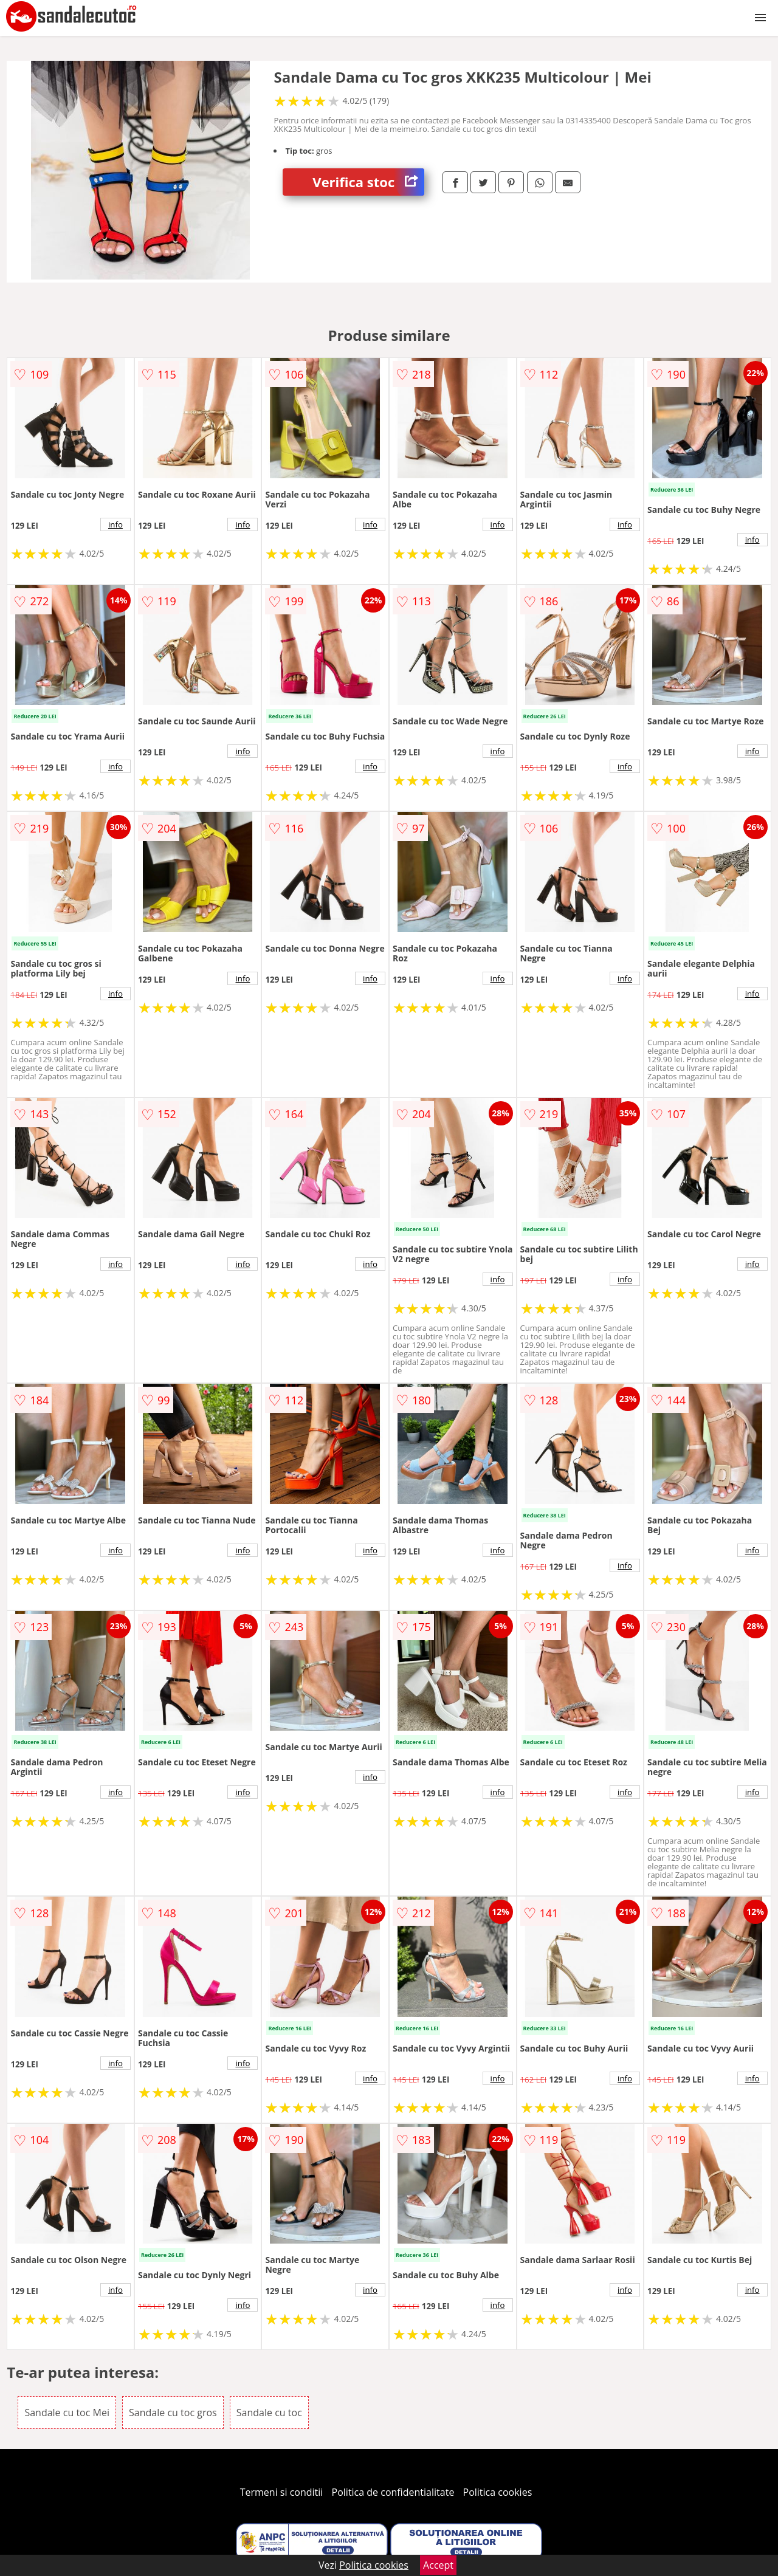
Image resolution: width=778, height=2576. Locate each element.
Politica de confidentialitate (393, 2492)
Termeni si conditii (281, 2492)
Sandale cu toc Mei (66, 2412)
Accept (438, 2565)
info (115, 524)
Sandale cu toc (269, 2412)
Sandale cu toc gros (173, 2412)
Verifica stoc (368, 182)
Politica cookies (497, 2492)
